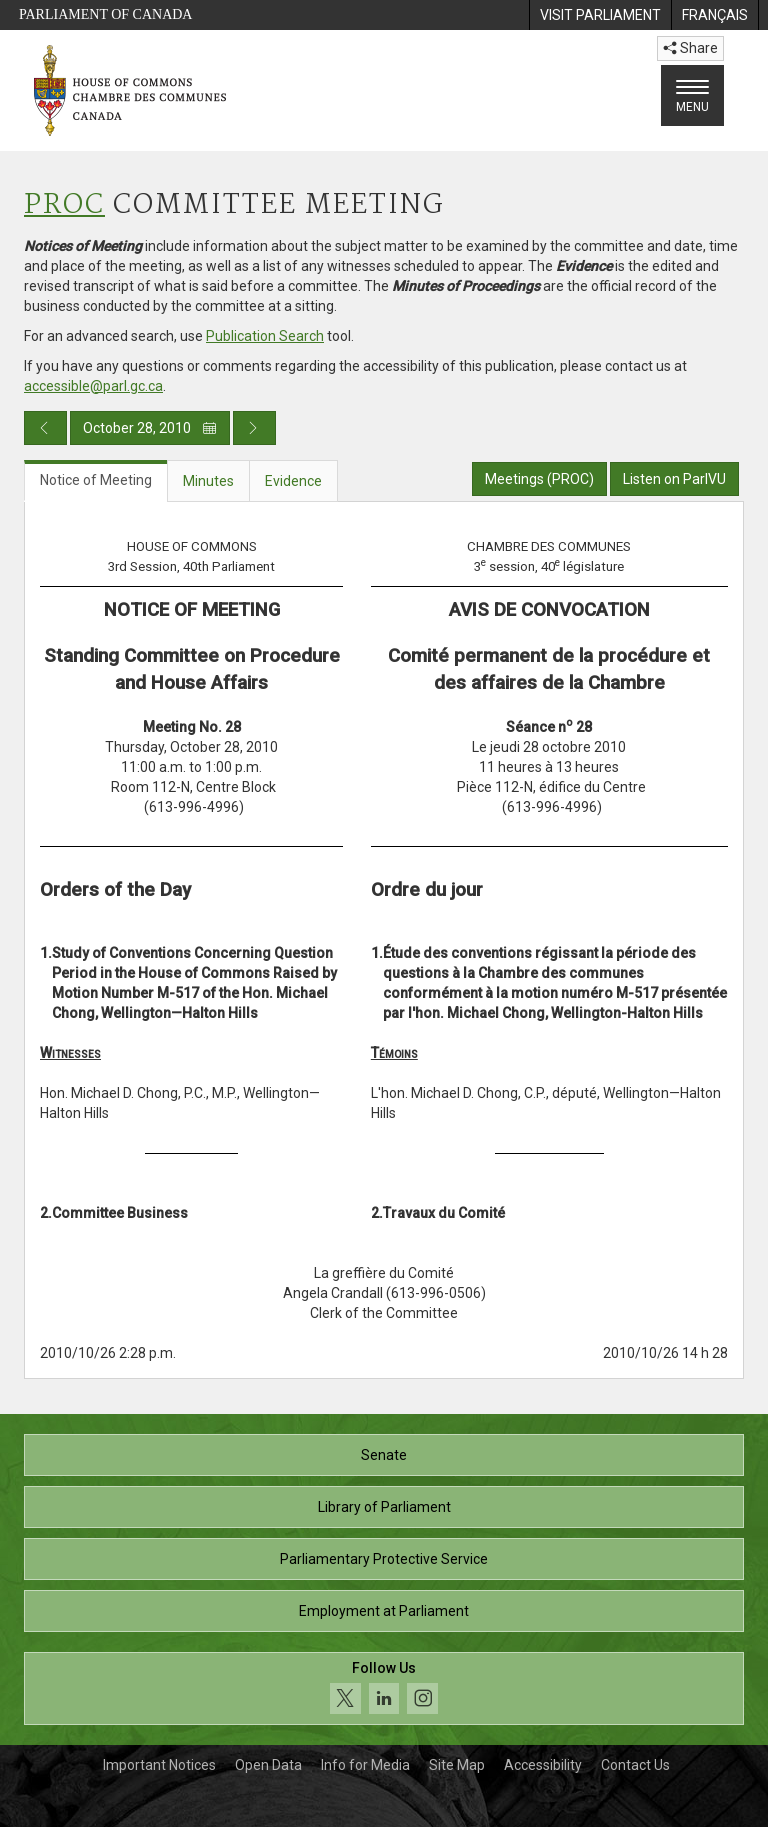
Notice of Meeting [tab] (96, 480)
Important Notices (159, 1765)
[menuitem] (600, 15)
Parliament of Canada (105, 14)
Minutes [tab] (208, 481)
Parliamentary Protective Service (384, 1559)
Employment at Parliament (384, 1611)
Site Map (457, 1765)
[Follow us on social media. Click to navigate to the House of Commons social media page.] (384, 1688)
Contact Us (635, 1765)
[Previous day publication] (45, 428)
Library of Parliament (384, 1507)
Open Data (268, 1765)
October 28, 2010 (150, 428)
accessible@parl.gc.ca (93, 386)
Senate (384, 1455)
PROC (64, 205)
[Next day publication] (254, 428)
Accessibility (543, 1765)
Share (690, 48)
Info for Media (365, 1765)
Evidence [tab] (293, 481)
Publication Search (265, 336)
